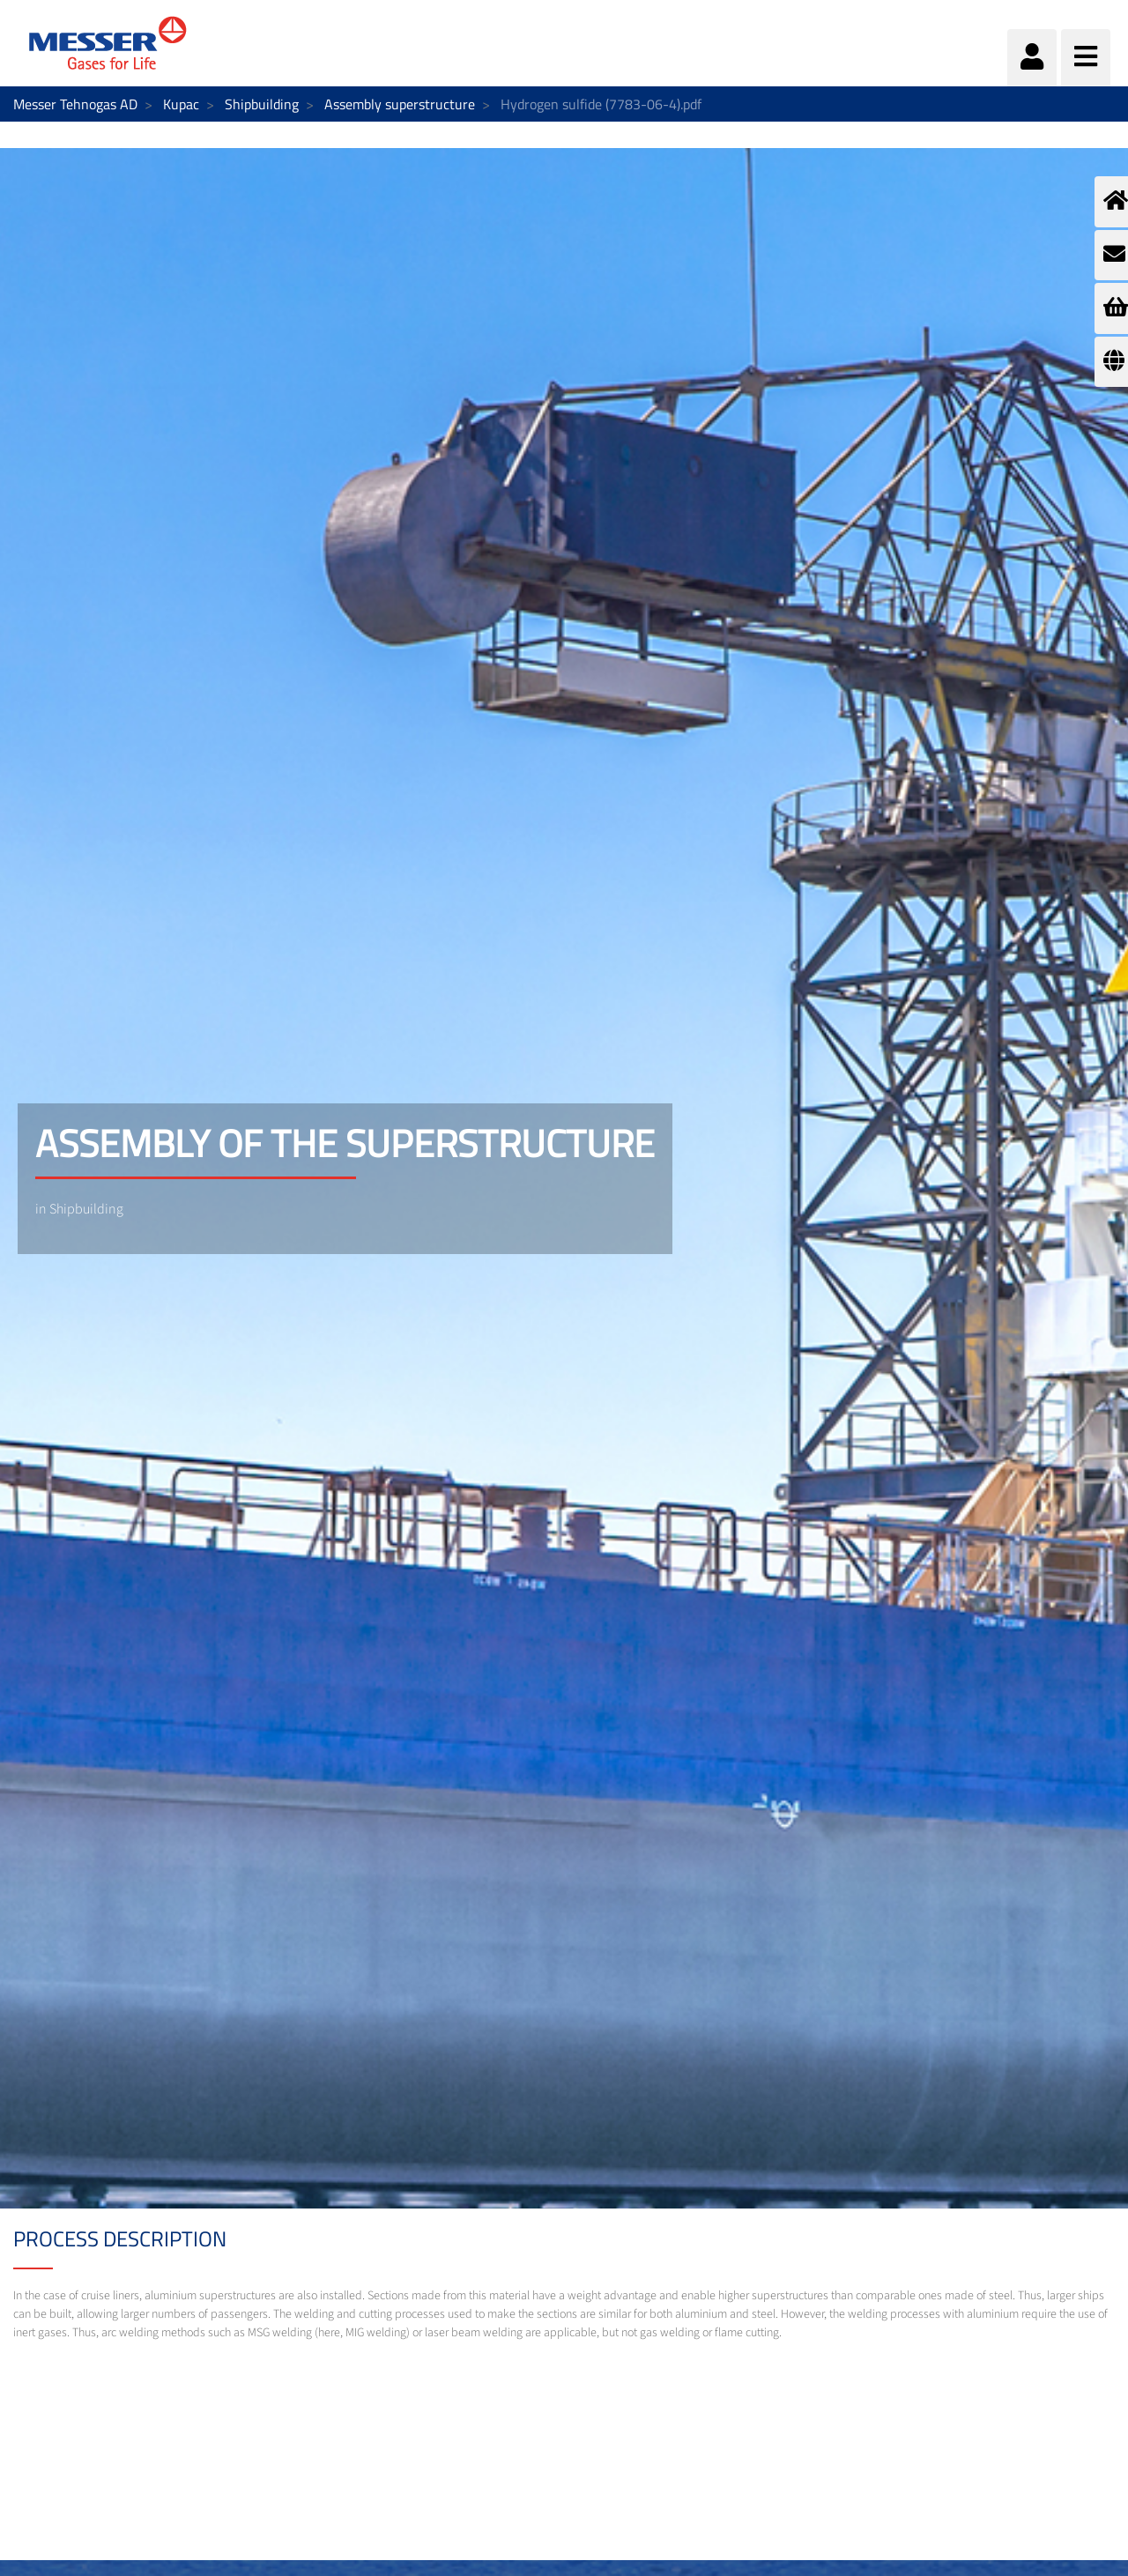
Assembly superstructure (399, 104)
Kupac (181, 104)
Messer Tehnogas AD (75, 104)
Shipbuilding (262, 104)
